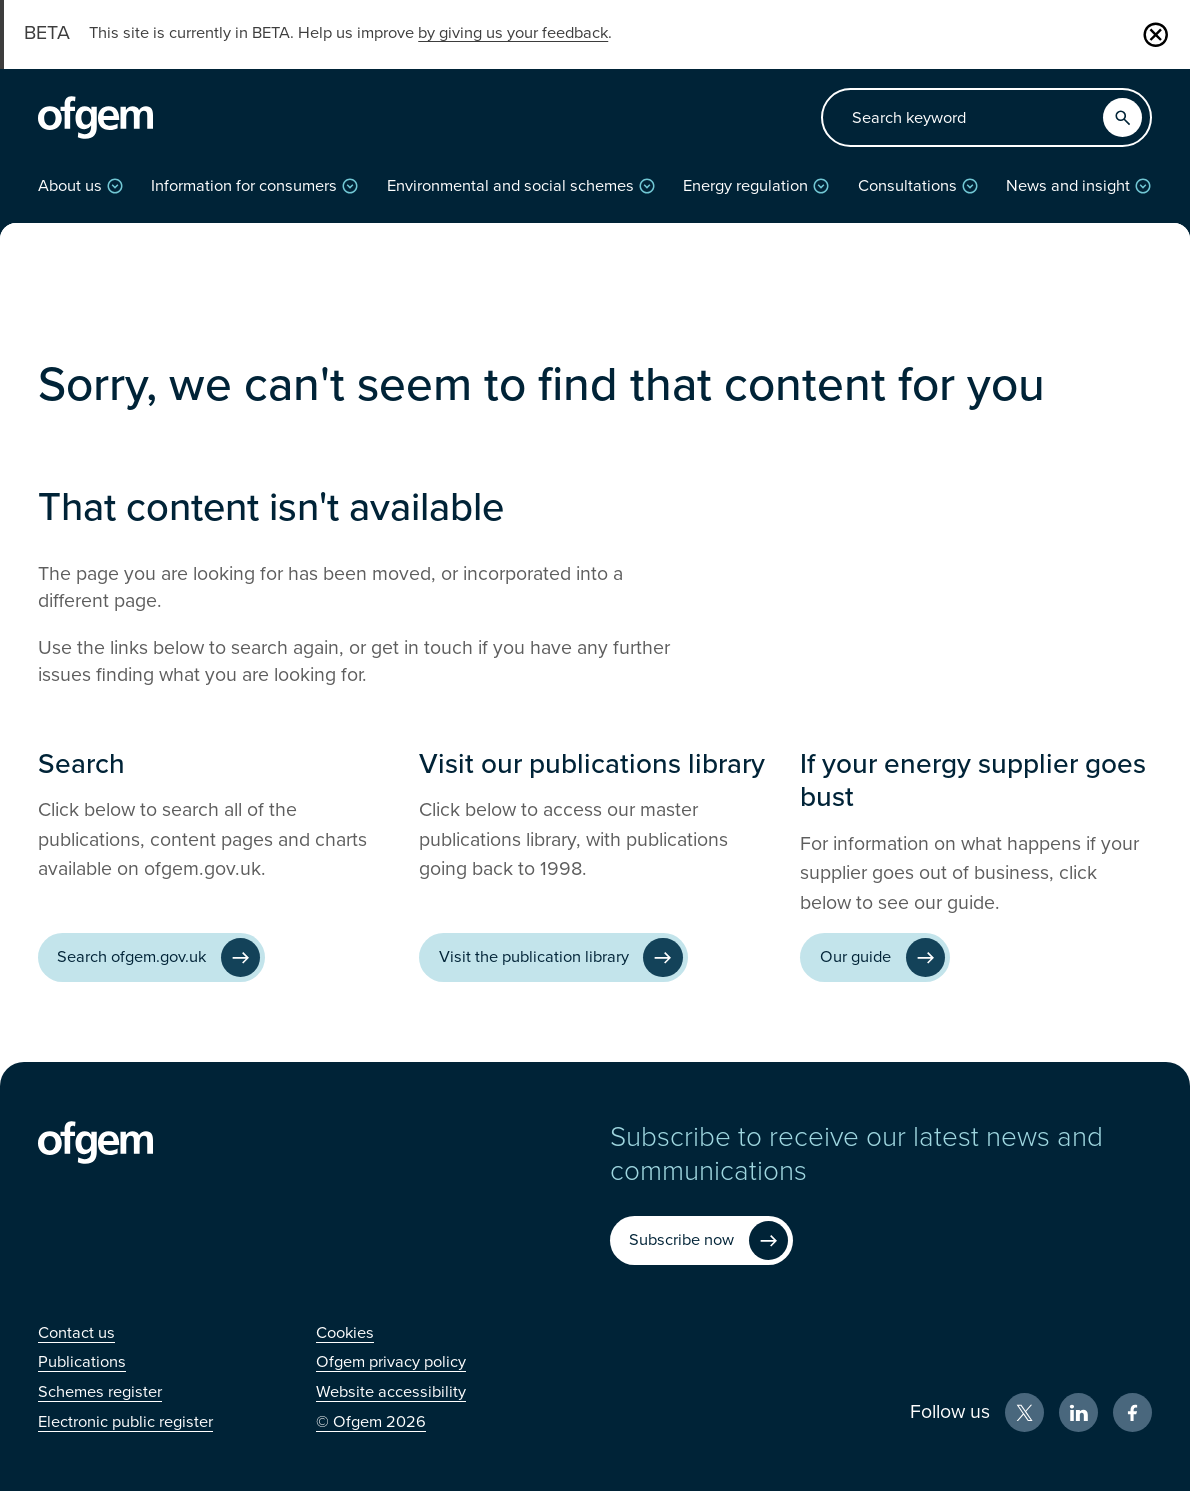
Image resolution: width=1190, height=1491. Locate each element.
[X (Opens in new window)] (1024, 1412)
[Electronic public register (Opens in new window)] (125, 1422)
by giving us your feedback (513, 33)
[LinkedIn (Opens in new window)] (1078, 1412)
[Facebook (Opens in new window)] (1132, 1412)
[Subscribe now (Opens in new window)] (702, 1240)
